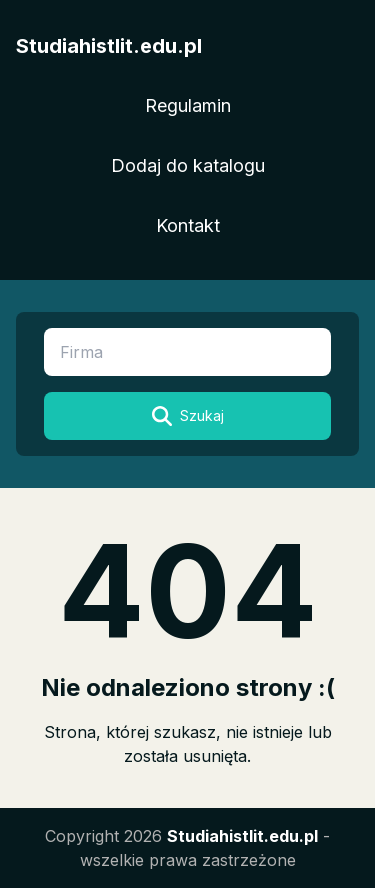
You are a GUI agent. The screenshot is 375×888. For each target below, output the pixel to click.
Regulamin (188, 105)
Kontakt (188, 225)
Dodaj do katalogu (188, 165)
